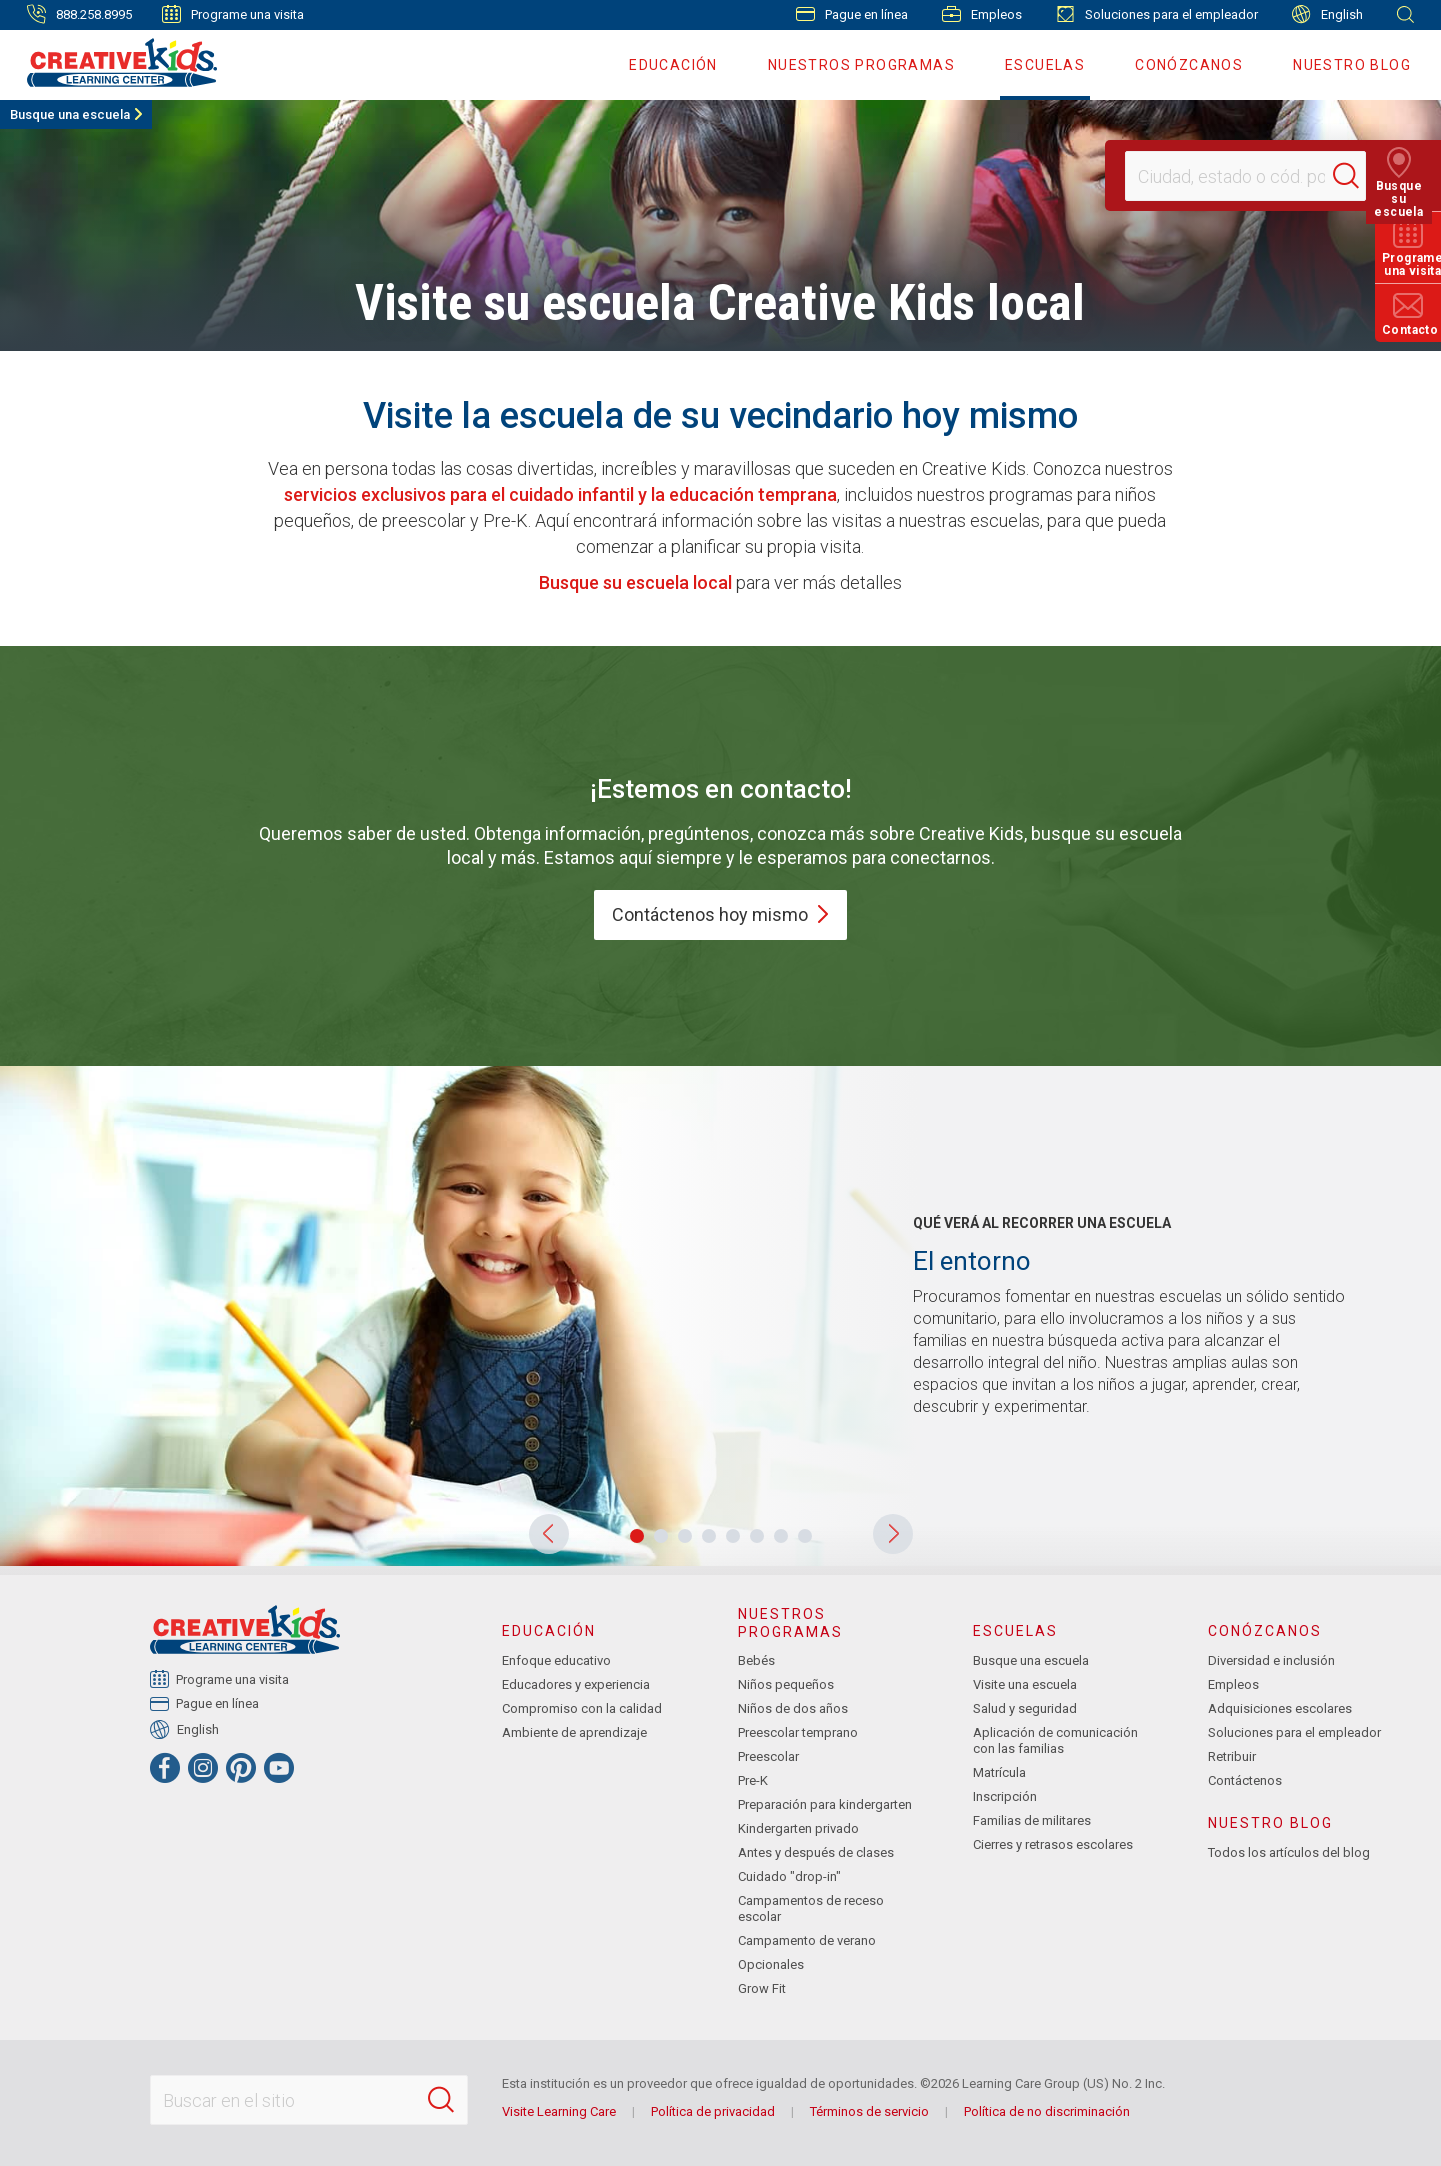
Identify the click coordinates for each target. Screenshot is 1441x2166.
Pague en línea (852, 14)
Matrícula (999, 1772)
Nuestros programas (861, 65)
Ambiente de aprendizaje (574, 1732)
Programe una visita (233, 14)
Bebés (756, 1660)
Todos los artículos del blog (1289, 1852)
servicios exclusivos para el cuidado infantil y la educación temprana (560, 494)
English (1327, 14)
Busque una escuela (70, 114)
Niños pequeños (786, 1684)
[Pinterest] (241, 1768)
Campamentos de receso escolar (811, 1908)
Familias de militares (1032, 1820)
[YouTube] (279, 1768)
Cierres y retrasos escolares (1053, 1844)
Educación (673, 65)
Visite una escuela (1025, 1684)
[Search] (1355, 176)
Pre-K (753, 1780)
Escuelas (1045, 65)
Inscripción (1005, 1796)
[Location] (1237, 176)
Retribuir (1232, 1756)
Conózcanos (1189, 65)
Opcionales (771, 1964)
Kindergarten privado (798, 1828)
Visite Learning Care (559, 2111)
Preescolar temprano (798, 1732)
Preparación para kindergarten (825, 1804)
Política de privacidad (713, 2111)
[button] (549, 1534)
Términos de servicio (869, 2111)
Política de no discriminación (1047, 2111)
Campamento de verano (807, 1940)
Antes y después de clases (816, 1852)
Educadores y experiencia (576, 1684)
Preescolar (768, 1756)
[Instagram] (203, 1768)
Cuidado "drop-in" (789, 1876)
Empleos (982, 14)
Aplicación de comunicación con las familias (1055, 1740)
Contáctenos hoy (720, 914)
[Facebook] (165, 1768)
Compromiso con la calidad (582, 1708)
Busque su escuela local (635, 582)
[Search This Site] (309, 2100)
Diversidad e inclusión (1271, 1660)
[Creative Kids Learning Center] (113, 62)
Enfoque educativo (556, 1660)
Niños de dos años (793, 1708)
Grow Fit (762, 1988)
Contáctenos (1245, 1780)
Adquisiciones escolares (1280, 1708)
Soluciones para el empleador (1157, 14)
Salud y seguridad (1025, 1708)
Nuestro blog (1352, 65)
